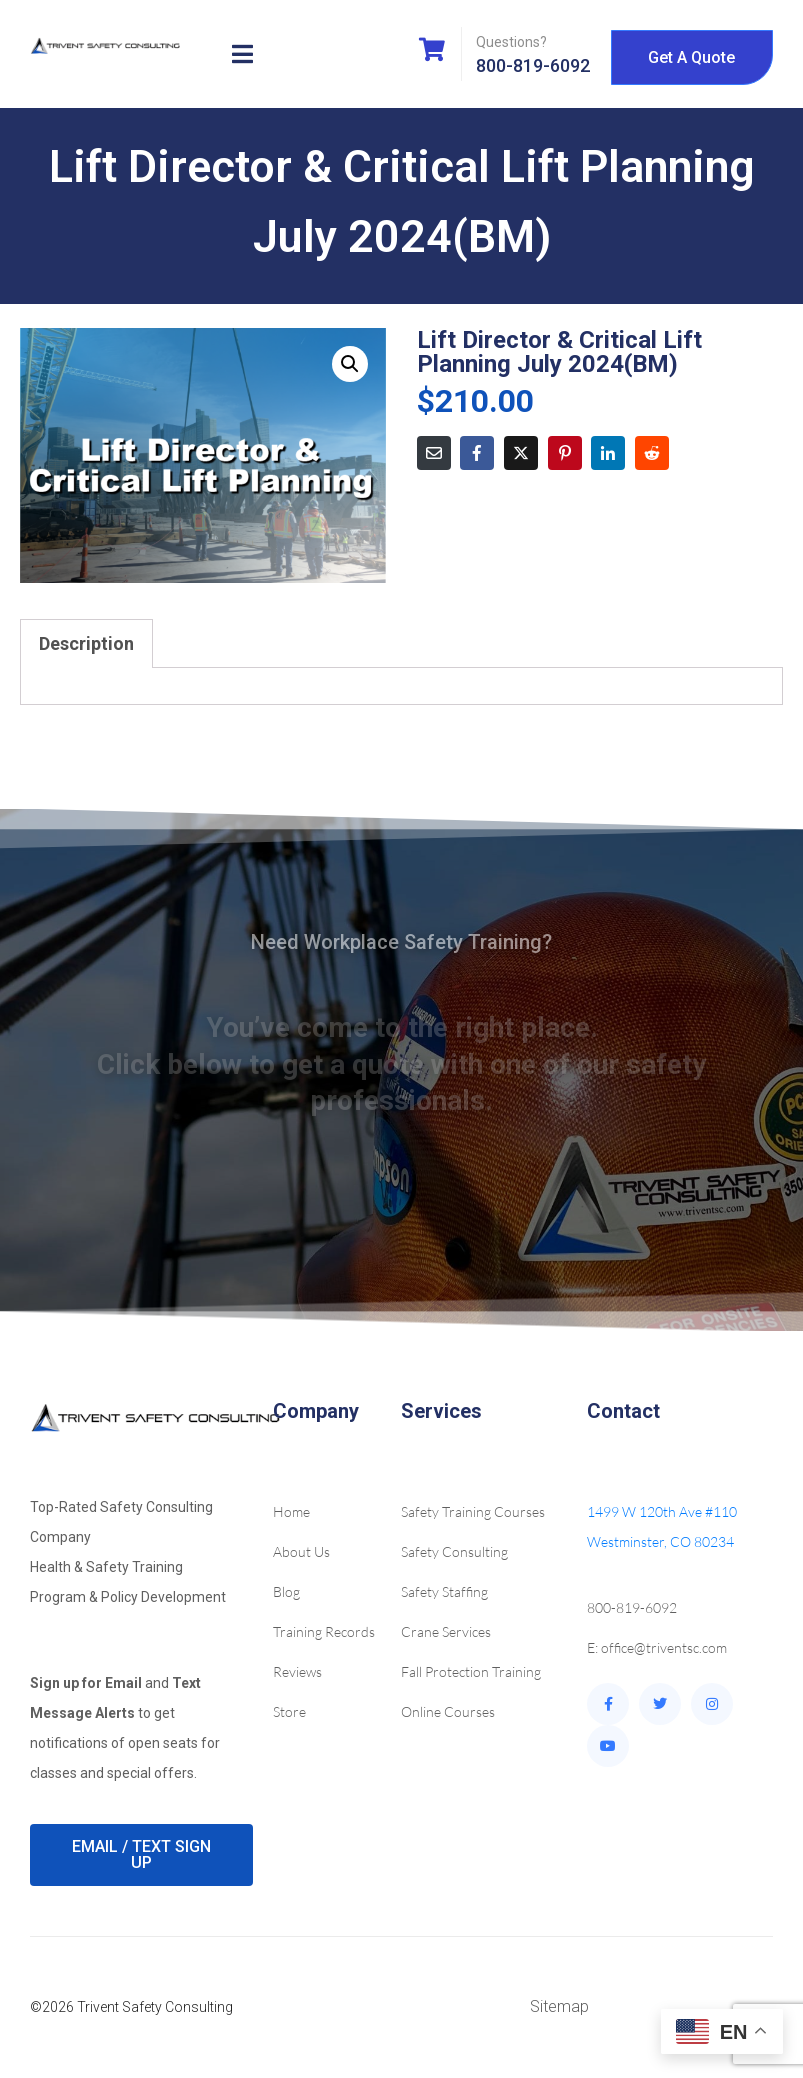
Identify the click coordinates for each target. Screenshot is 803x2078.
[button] (350, 364)
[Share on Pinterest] (565, 453)
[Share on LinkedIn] (608, 453)
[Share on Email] (434, 453)
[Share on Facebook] (477, 453)
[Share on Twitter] (521, 453)
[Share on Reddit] (652, 453)
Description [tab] (86, 643)
